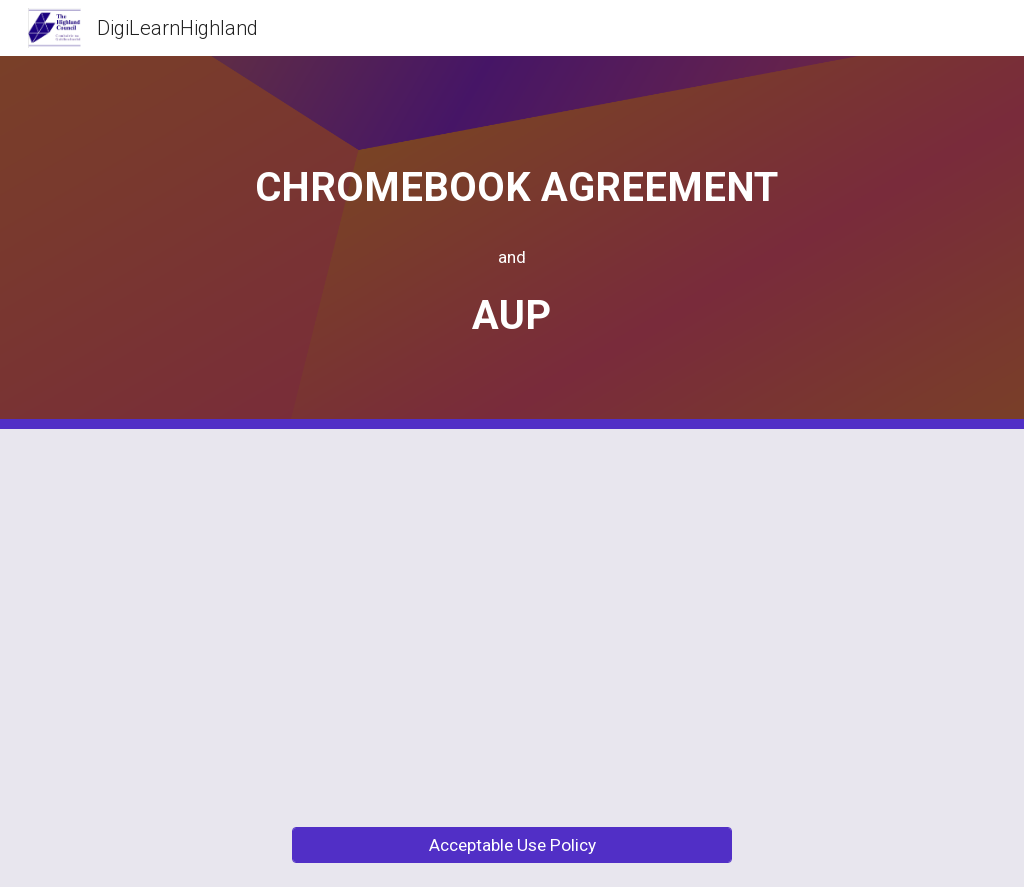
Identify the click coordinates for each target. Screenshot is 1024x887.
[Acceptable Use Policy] (512, 845)
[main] (511, 242)
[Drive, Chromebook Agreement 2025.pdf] (280, 616)
